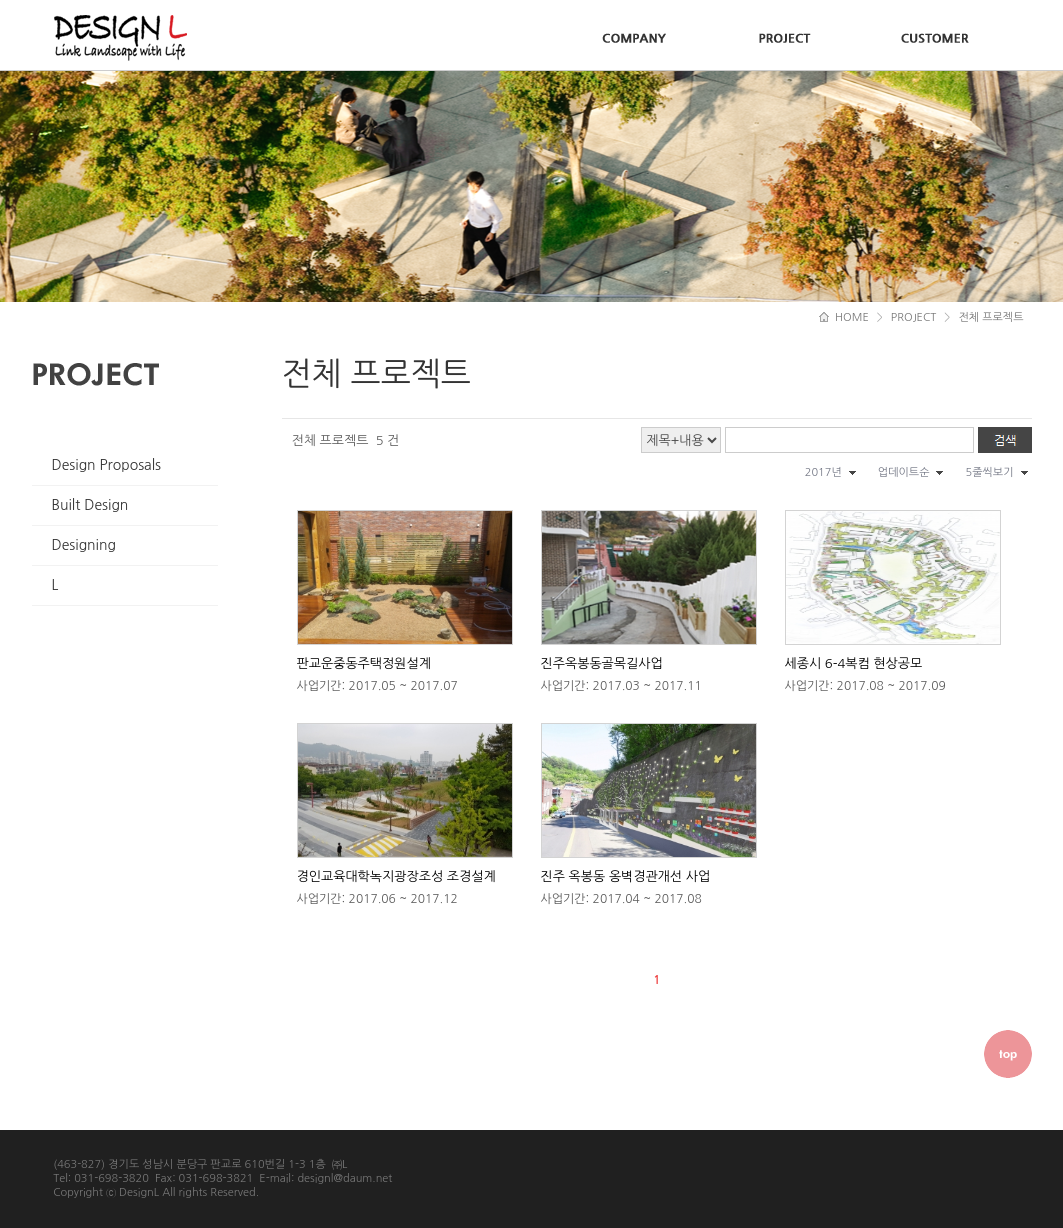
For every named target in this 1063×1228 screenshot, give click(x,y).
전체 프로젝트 (990, 317)
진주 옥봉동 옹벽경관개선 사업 (626, 876)
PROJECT (914, 317)
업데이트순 (904, 472)
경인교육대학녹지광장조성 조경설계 (396, 876)
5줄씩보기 (989, 472)
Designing (84, 545)
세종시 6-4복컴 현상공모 (854, 663)
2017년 (823, 472)
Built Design (90, 505)
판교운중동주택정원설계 (364, 663)
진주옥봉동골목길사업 (602, 663)
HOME (844, 317)
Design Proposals (107, 465)
